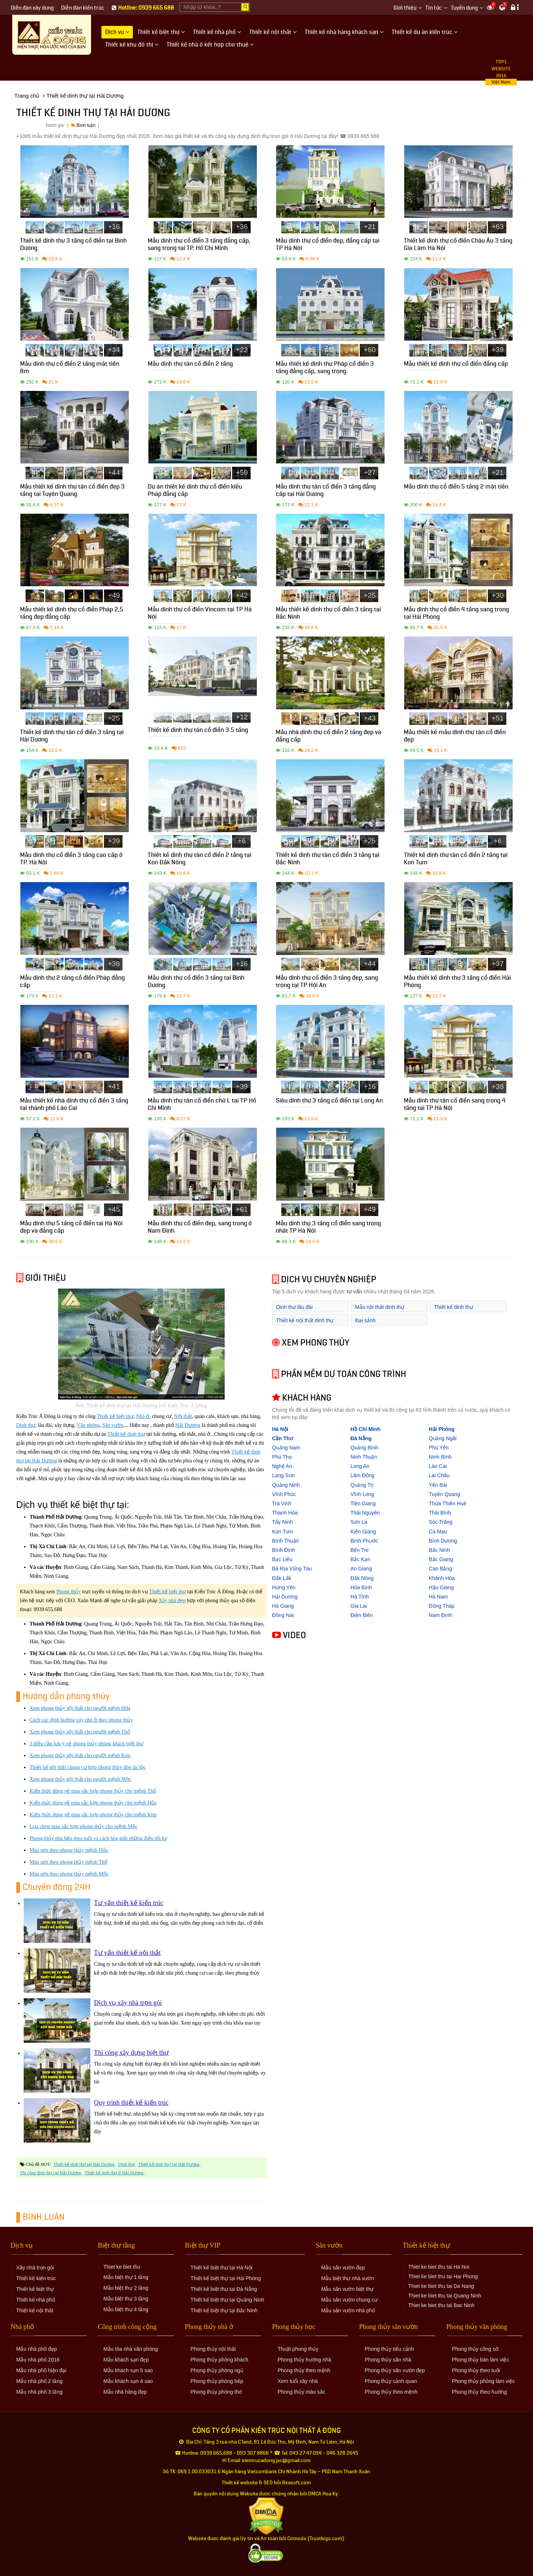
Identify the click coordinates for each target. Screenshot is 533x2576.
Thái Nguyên (365, 1513)
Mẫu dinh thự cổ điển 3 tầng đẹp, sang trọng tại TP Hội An (327, 982)
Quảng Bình (364, 1448)
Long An (360, 1466)
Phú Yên (439, 1448)
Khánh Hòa (442, 1578)
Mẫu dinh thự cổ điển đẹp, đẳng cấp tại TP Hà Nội (327, 245)
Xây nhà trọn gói (35, 2268)
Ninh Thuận (364, 1457)
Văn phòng (88, 1425)
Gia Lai (359, 1606)
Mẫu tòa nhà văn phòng (130, 2349)
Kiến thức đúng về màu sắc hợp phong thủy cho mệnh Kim (93, 1814)
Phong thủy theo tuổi (476, 2370)
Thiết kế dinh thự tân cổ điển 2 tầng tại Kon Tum (455, 859)
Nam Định (440, 1615)
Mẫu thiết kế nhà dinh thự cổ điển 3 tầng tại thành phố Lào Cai (74, 1105)
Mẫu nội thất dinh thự (379, 1307)
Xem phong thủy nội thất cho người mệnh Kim (80, 1755)
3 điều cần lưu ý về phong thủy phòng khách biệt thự (86, 1743)
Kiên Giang (363, 1532)
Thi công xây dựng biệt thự (131, 2052)
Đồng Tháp (442, 1606)
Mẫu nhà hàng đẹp (125, 2392)
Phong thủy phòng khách (219, 2360)
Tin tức (433, 8)
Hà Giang (283, 1606)
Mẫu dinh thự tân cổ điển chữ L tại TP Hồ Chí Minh (202, 1105)
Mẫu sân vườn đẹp (343, 2268)
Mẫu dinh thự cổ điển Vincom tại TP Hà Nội (200, 614)
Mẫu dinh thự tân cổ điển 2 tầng (190, 364)
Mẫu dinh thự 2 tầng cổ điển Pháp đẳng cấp (72, 982)
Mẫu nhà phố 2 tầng (39, 2381)
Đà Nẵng (361, 1438)
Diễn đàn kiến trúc (82, 8)
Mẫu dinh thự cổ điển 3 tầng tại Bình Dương (196, 982)
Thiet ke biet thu (121, 2267)
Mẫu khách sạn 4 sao (128, 2381)
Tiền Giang (363, 1503)
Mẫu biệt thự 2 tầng (125, 2288)
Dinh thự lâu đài (294, 1307)
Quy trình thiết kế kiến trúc (131, 2102)
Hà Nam (438, 1597)
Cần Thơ (282, 1438)
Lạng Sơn (283, 1475)
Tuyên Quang (444, 1494)
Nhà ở (143, 1416)
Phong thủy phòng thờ (216, 2392)
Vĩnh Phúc (284, 1494)
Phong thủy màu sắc (301, 2392)
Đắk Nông (362, 1578)
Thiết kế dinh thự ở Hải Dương (114, 2172)
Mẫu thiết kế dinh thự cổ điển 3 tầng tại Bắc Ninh (328, 614)
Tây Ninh (282, 1522)
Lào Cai (438, 1466)
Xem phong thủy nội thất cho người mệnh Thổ (80, 1732)
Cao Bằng (440, 1568)
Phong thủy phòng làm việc (483, 2381)
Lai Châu (439, 1475)
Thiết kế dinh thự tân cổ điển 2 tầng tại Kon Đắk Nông (199, 859)
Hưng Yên (283, 1587)
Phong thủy (68, 1591)
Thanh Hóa (285, 1513)
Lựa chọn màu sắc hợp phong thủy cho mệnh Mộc (84, 1826)
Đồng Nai (283, 1615)
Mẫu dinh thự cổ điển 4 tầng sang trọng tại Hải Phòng (456, 614)
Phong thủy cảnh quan (391, 2381)
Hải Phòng (442, 1429)
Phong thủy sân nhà (388, 2360)
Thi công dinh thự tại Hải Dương (50, 2172)
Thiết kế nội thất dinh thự (304, 1320)
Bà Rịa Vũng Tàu (292, 1568)
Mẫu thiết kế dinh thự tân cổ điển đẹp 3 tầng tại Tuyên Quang (72, 491)
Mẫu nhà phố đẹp (36, 2349)
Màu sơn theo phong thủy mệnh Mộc (69, 1874)
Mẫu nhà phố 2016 (38, 2360)
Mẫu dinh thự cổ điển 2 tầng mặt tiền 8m (69, 368)
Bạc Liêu (282, 1559)
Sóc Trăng (441, 1522)
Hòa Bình (361, 1587)
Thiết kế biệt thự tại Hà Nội (221, 2268)
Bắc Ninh (439, 1550)
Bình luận (83, 125)
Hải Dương (188, 1425)
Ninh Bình (440, 1457)
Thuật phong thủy (298, 2349)
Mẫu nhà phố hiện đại (41, 2370)
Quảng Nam (286, 1448)
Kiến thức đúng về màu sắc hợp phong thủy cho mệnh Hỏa (93, 1803)
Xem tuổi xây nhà (298, 2381)
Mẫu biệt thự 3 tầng (125, 2299)
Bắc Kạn (360, 1559)
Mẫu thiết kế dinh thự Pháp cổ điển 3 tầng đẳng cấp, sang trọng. (325, 368)
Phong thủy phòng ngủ (217, 2370)
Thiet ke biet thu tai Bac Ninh (441, 2305)
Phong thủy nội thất (213, 2349)
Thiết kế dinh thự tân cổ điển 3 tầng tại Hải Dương (72, 737)
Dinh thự (25, 1425)
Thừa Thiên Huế (448, 1503)
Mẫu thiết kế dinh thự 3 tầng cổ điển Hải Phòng (457, 982)
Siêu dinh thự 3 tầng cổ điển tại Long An (329, 1101)
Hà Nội (280, 1429)
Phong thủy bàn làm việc (480, 2360)
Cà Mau (438, 1532)
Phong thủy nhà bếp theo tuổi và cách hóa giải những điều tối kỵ (98, 1838)
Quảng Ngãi (443, 1438)
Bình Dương (443, 1541)
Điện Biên (362, 1615)
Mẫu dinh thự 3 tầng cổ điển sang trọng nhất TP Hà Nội (328, 1228)
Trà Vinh (281, 1503)
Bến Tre (360, 1550)
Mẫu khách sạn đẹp (126, 2360)
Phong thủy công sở (475, 2349)
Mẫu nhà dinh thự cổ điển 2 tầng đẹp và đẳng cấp (328, 737)
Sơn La (359, 1522)
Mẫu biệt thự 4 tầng (125, 2309)
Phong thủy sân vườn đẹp (395, 2370)
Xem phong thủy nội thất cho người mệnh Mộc (80, 1779)
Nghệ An (282, 1466)
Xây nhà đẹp (172, 1600)
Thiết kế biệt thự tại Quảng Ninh (227, 2300)
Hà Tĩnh (360, 1597)
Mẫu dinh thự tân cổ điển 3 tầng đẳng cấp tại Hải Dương (326, 491)
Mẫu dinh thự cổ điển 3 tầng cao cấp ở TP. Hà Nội (71, 859)
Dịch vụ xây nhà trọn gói (128, 2002)
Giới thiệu (404, 8)
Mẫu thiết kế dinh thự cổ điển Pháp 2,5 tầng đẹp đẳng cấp (71, 614)
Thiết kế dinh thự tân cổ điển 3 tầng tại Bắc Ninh (327, 859)
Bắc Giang (441, 1559)
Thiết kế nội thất (34, 2310)
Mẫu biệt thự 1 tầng (125, 2277)
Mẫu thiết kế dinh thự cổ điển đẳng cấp (456, 364)
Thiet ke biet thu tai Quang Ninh (444, 2296)
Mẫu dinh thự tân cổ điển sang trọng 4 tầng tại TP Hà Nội (455, 1105)
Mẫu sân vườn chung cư (349, 2300)
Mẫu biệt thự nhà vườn (347, 2278)
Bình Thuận (285, 1541)
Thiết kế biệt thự (115, 1416)
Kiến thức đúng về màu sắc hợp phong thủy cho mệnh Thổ (93, 1791)
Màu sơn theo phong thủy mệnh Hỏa (69, 1850)
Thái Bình (440, 1513)
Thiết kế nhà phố (35, 2300)
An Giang (361, 1568)
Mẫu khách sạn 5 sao (128, 2370)
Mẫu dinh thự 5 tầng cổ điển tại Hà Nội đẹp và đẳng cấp (71, 1228)
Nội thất (183, 1416)
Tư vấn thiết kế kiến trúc (128, 1903)
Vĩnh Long (362, 1494)
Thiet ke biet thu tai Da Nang (441, 2286)
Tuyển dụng (464, 8)
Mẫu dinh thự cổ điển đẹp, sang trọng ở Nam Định (200, 1228)
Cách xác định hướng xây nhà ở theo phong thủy (81, 1720)
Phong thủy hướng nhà (304, 2360)
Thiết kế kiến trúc (36, 2278)
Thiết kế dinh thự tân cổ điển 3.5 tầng (198, 731)
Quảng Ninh (286, 1485)
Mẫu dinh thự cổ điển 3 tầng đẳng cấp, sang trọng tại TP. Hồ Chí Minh (199, 245)
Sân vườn (112, 1425)
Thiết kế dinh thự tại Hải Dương (83, 2164)
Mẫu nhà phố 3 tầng (39, 2392)
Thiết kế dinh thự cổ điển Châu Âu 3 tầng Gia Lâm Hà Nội (458, 245)
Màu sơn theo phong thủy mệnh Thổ (68, 1862)
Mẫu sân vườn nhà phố (348, 2310)
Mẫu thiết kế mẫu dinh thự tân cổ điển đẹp (455, 737)
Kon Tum (282, 1532)
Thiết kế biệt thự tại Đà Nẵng (224, 2289)
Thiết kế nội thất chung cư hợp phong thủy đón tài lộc (88, 1767)
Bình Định (283, 1550)
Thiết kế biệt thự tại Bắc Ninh (224, 2310)
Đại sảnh (365, 1320)
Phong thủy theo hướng (479, 2392)
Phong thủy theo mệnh (304, 2370)
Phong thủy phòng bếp (217, 2381)
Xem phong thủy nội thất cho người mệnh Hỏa (80, 1708)
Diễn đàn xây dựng (32, 8)
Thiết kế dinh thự (126, 1434)
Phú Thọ (282, 1457)
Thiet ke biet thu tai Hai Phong (443, 2276)
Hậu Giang (441, 1587)
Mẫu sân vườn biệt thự (347, 2289)
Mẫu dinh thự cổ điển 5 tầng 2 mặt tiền (456, 487)
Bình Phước (364, 1541)
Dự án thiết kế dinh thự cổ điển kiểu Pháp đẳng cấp (195, 491)
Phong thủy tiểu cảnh (389, 2349)
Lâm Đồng (363, 1475)
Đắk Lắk (281, 1578)
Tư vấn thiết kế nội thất (127, 1953)
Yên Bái (438, 1485)
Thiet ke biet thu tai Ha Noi (438, 2267)
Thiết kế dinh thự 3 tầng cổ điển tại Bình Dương (73, 245)
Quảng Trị (362, 1485)
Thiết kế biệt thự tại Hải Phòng (226, 2278)
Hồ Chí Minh (366, 1429)
